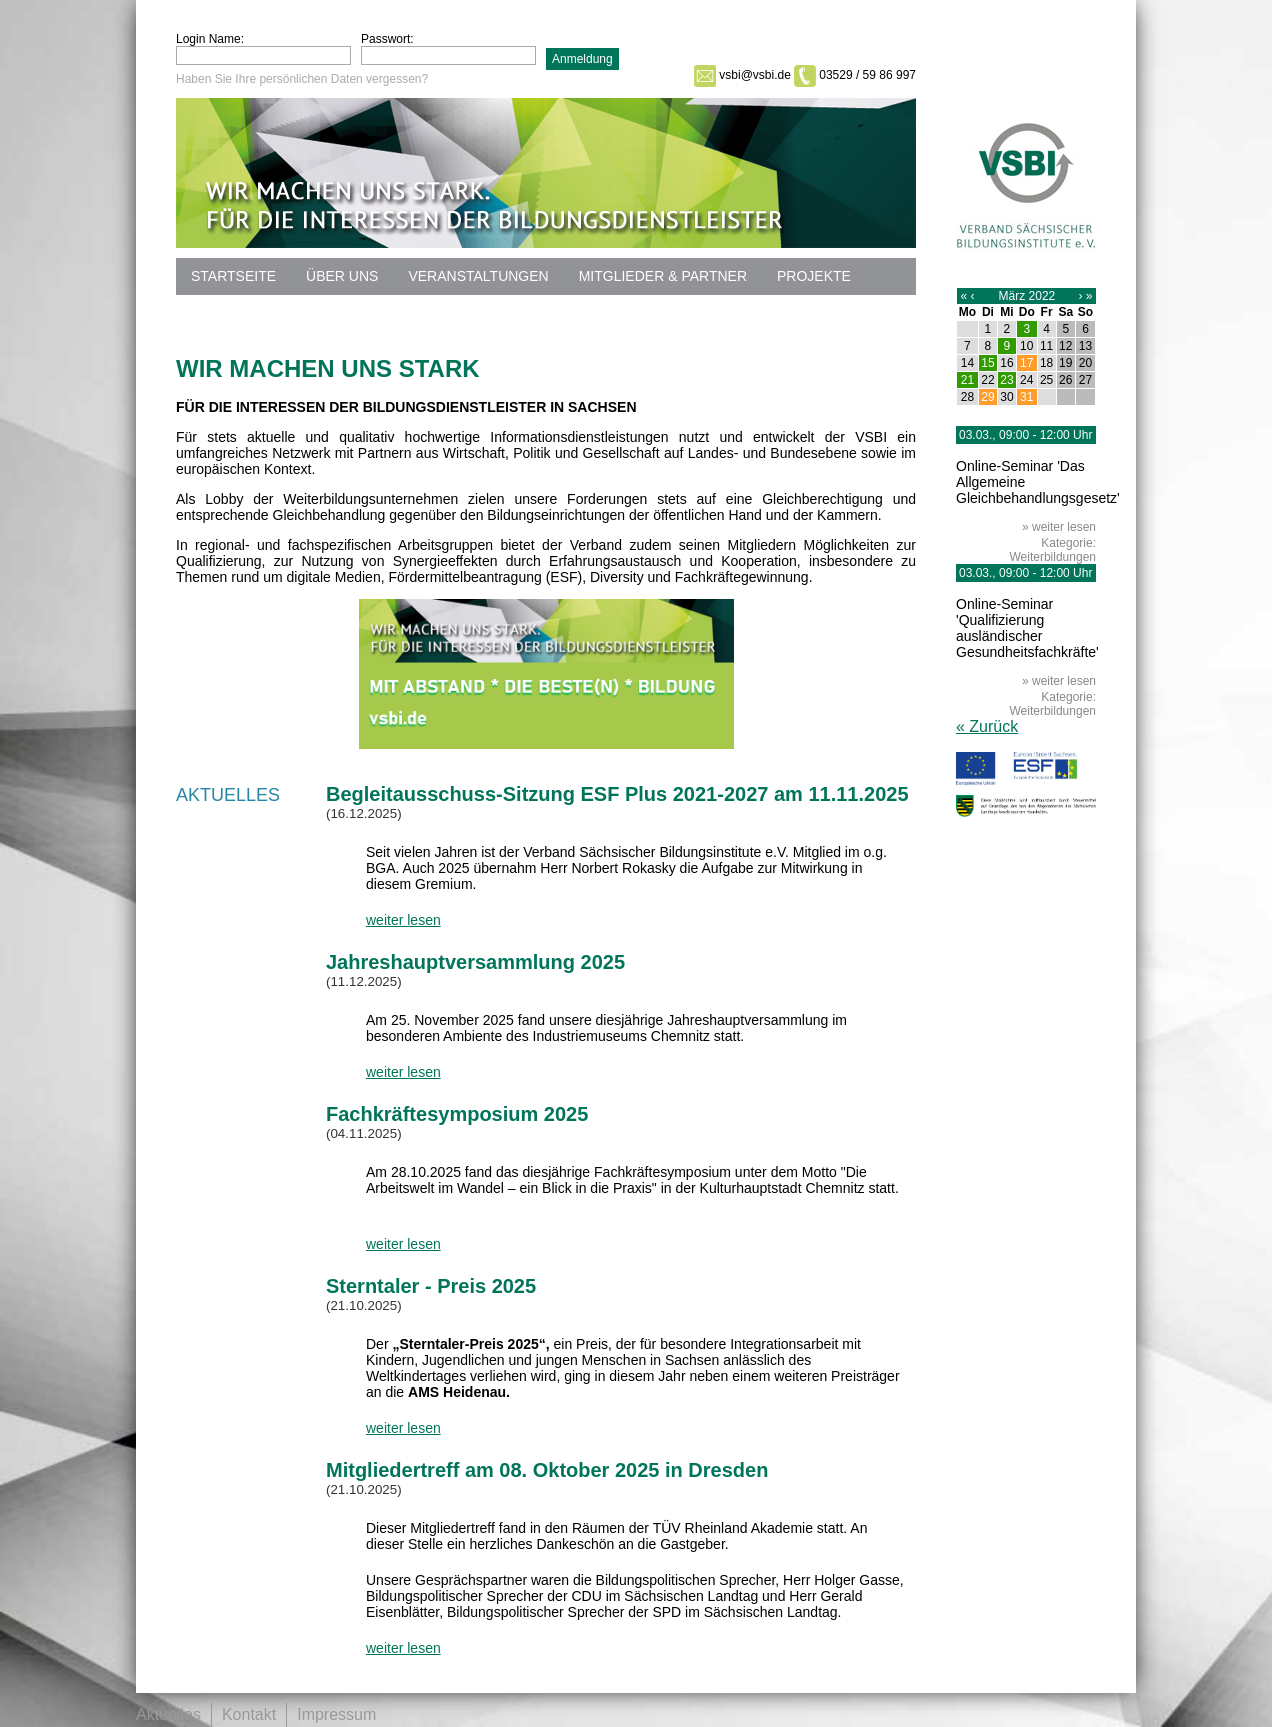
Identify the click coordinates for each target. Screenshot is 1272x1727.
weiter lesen (403, 920)
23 (1006, 380)
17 (1026, 363)
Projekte (814, 276)
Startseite (233, 276)
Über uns (342, 276)
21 (967, 380)
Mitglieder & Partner (663, 276)
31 (1026, 397)
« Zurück (987, 726)
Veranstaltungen (478, 276)
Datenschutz (242, 313)
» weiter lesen (1059, 527)
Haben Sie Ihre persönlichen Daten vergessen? (302, 79)
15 (987, 363)
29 (987, 397)
